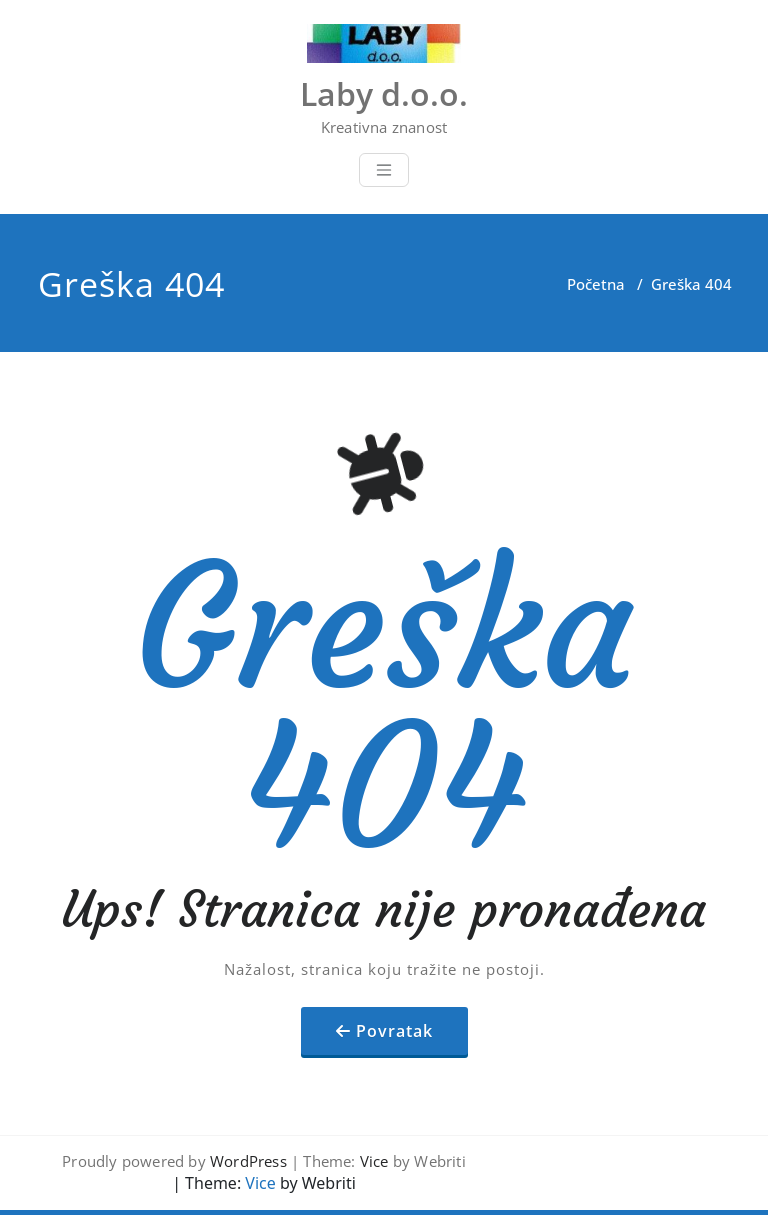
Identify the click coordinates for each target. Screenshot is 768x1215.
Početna (596, 284)
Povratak (394, 1031)
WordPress (248, 1161)
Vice (374, 1161)
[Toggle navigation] (384, 170)
